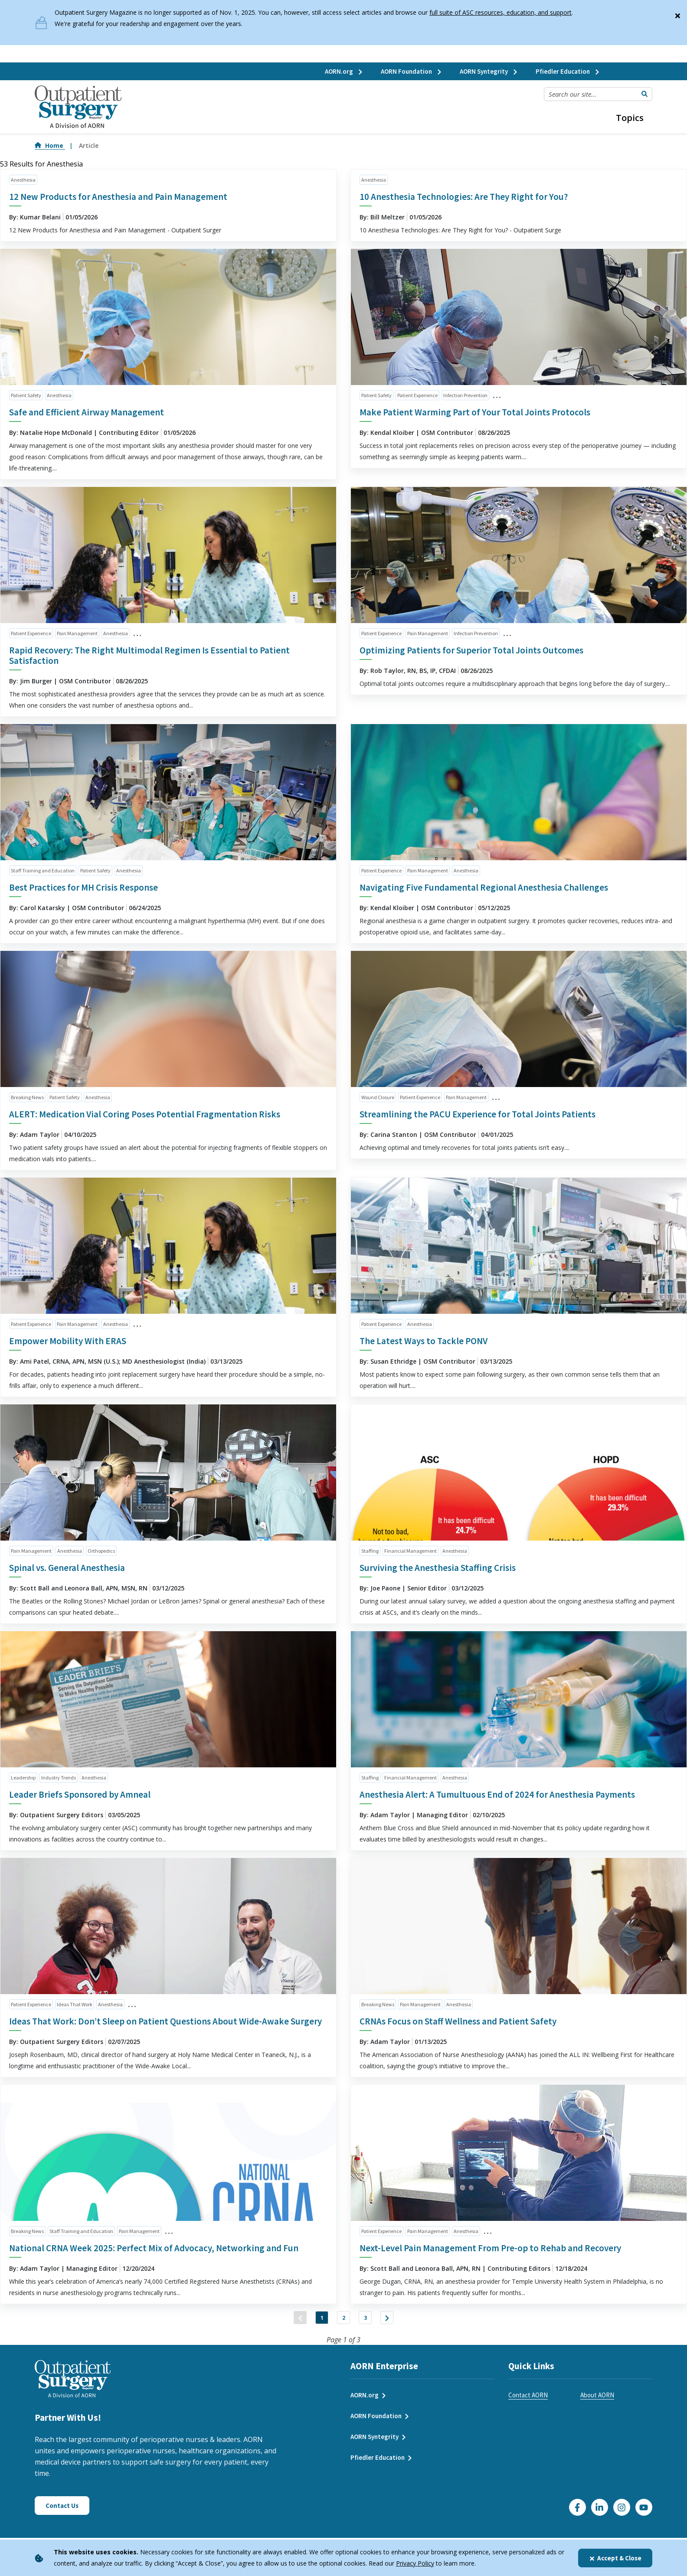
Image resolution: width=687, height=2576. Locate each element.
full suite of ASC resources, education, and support (500, 12)
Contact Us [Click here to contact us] (62, 2514)
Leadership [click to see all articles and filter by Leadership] (23, 1777)
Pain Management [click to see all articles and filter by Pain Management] (77, 633)
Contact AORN (528, 2404)
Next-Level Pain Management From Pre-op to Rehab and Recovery (490, 2248)
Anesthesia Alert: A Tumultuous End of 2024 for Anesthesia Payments (497, 1794)
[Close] (677, 14)
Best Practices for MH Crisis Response (83, 887)
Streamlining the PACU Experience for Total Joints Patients (477, 1114)
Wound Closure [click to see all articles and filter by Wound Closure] (377, 1097)
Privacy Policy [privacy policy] (415, 2563)
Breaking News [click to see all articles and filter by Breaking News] (27, 1097)
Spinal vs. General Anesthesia (67, 1568)
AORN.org (344, 71)
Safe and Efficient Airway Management (86, 412)
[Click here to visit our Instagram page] (621, 2515)
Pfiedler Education (568, 71)
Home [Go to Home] (50, 145)
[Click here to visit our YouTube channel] (643, 2515)
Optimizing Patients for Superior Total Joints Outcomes (471, 650)
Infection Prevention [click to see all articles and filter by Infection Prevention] (465, 395)
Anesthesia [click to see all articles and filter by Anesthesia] (23, 179)
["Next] (404, 2322)
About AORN (597, 2404)
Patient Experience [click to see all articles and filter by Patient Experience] (417, 395)
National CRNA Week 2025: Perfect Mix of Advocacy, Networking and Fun (153, 2248)
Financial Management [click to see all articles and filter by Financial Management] (410, 1551)
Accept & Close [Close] (615, 2558)
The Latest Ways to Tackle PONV (423, 1341)
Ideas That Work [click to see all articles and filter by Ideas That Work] (74, 2004)
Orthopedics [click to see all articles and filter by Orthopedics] (101, 1551)
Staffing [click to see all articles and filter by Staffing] (370, 1551)
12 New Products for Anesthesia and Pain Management (118, 196)
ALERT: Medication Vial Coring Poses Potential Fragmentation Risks (144, 1114)
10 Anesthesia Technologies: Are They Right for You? (464, 196)
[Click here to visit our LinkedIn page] (599, 2515)
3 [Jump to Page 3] (374, 2322)
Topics (630, 118)
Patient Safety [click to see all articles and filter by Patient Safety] (26, 395)
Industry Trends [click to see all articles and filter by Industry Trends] (58, 1777)
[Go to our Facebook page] (577, 2515)
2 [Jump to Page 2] (343, 2322)
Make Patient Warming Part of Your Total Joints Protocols (475, 412)
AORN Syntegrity (489, 71)
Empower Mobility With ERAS (67, 1341)
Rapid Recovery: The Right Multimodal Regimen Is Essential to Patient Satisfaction (149, 655)
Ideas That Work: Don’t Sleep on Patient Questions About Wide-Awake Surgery (165, 2021)
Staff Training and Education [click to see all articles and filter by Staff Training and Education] (43, 870)
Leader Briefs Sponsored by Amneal (79, 1794)
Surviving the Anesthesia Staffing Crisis (438, 1568)
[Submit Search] (644, 94)
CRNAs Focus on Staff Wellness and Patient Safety (458, 2021)
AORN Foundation (411, 71)
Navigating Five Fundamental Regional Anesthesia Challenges (484, 887)
